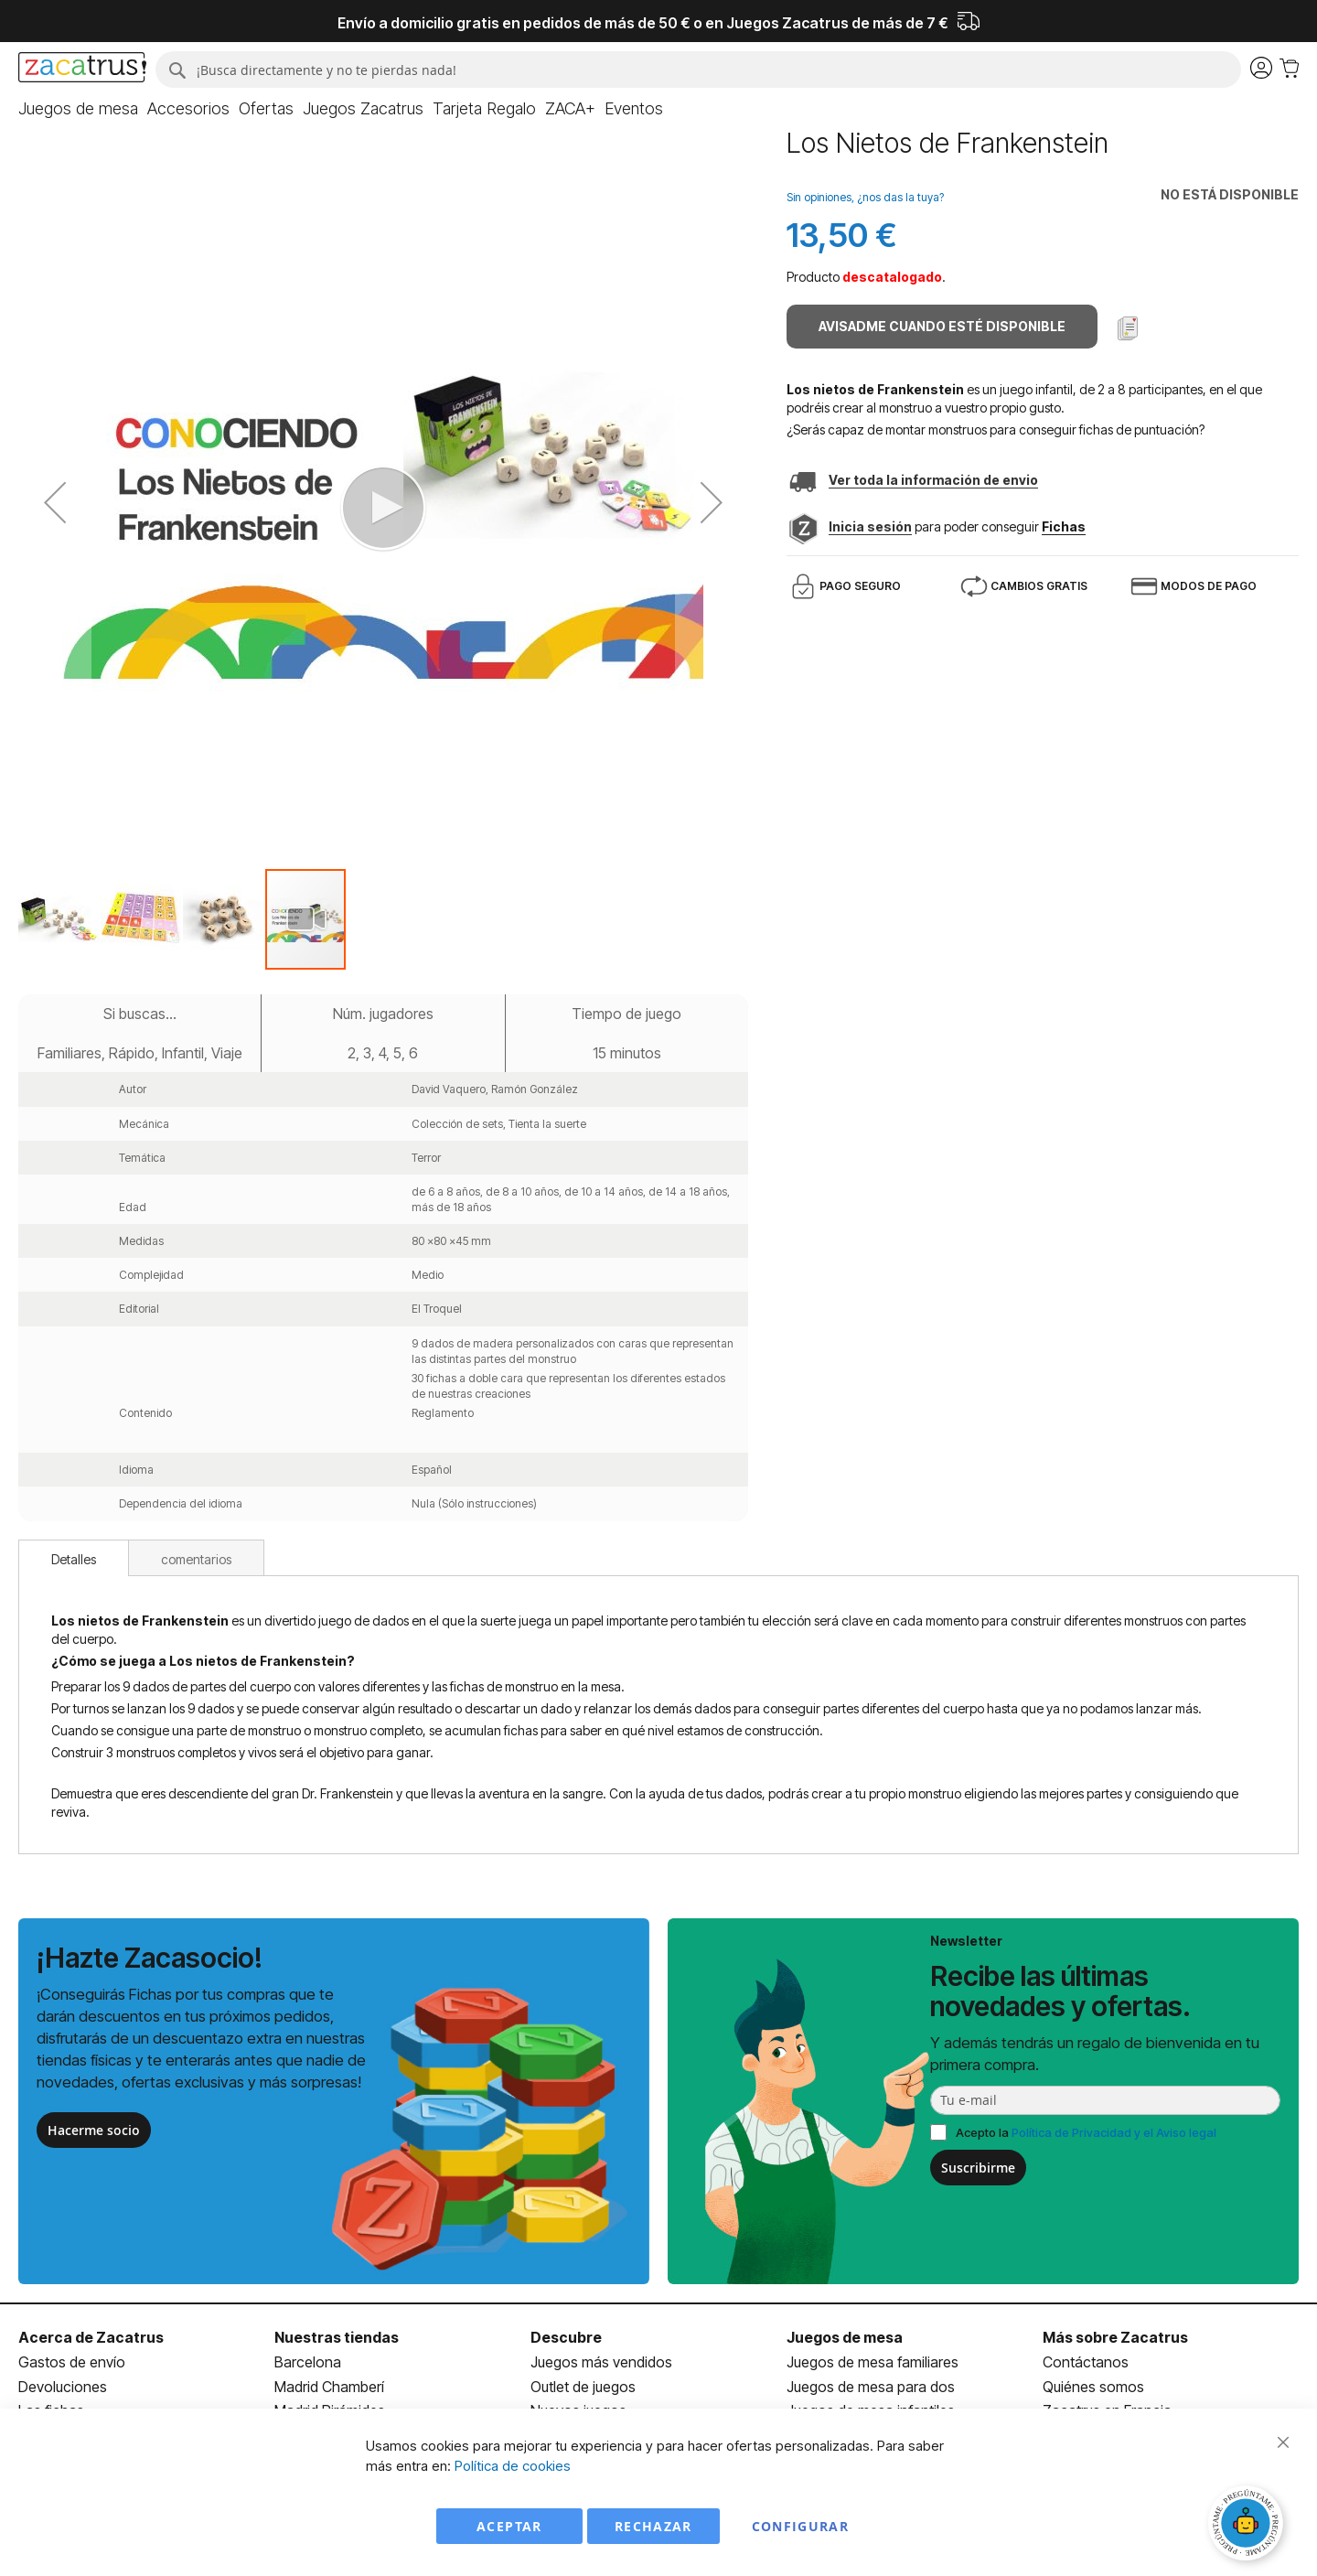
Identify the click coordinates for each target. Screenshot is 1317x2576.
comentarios (196, 1559)
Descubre (566, 2337)
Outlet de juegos (583, 2386)
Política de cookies (513, 2465)
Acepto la (1086, 2132)
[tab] (73, 1558)
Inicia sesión (870, 526)
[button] (59, 919)
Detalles (73, 1559)
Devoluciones (62, 2386)
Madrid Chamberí (329, 2386)
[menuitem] (78, 109)
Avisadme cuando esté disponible (942, 326)
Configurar (801, 2526)
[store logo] (82, 69)
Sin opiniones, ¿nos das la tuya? (865, 197)
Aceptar (508, 2526)
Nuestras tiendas (336, 2337)
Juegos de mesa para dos (871, 2386)
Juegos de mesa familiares (872, 2362)
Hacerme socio (94, 2130)
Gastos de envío (71, 2362)
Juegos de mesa (845, 2337)
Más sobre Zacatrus (1115, 2337)
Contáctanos (1086, 2362)
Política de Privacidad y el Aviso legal (1114, 2132)
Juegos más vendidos (601, 2362)
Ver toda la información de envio (933, 480)
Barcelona (307, 2362)
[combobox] (698, 69)
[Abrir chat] (1248, 2525)
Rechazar (653, 2526)
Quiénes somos (1093, 2386)
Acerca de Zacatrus (91, 2337)
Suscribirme (978, 2167)
